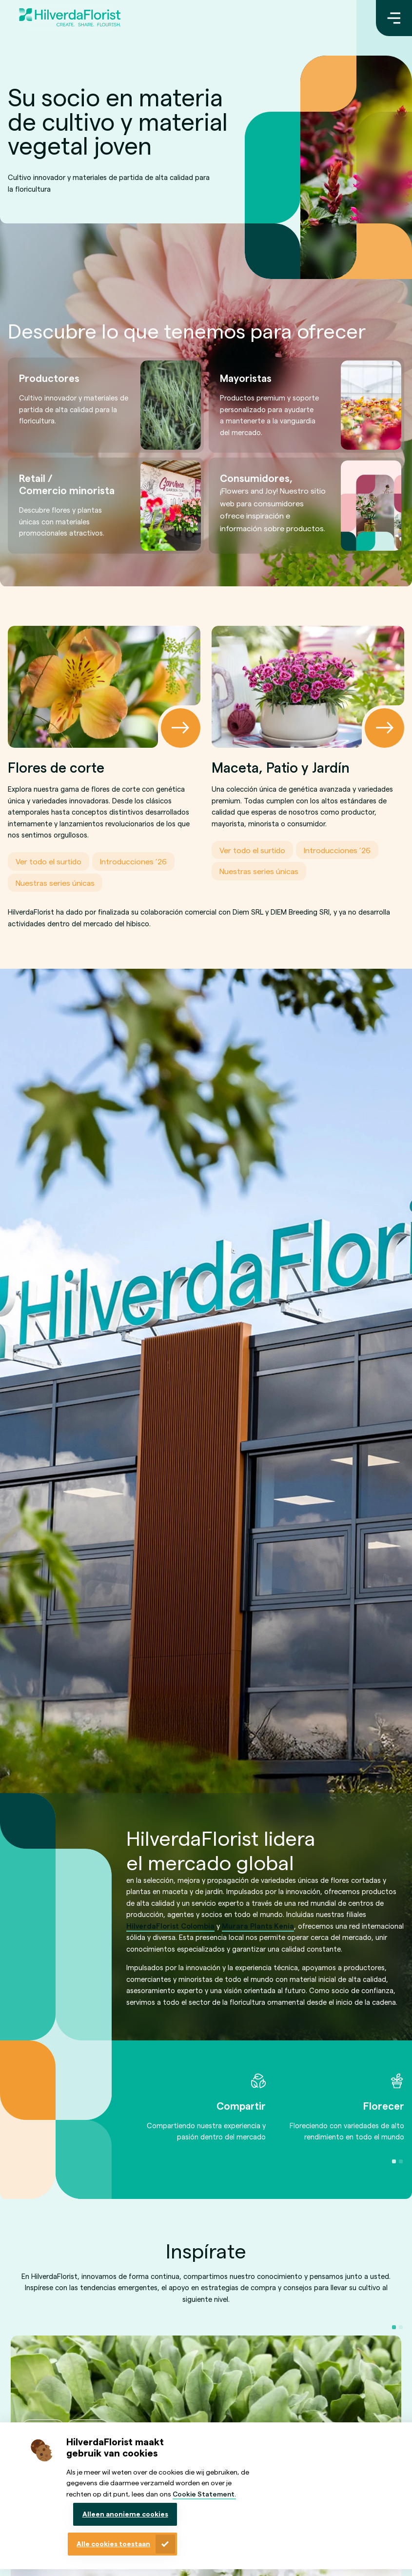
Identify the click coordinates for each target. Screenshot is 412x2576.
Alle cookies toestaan (113, 2543)
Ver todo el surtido (48, 861)
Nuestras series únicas (55, 882)
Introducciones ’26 (133, 861)
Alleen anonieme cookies (125, 2514)
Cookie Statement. (204, 2494)
